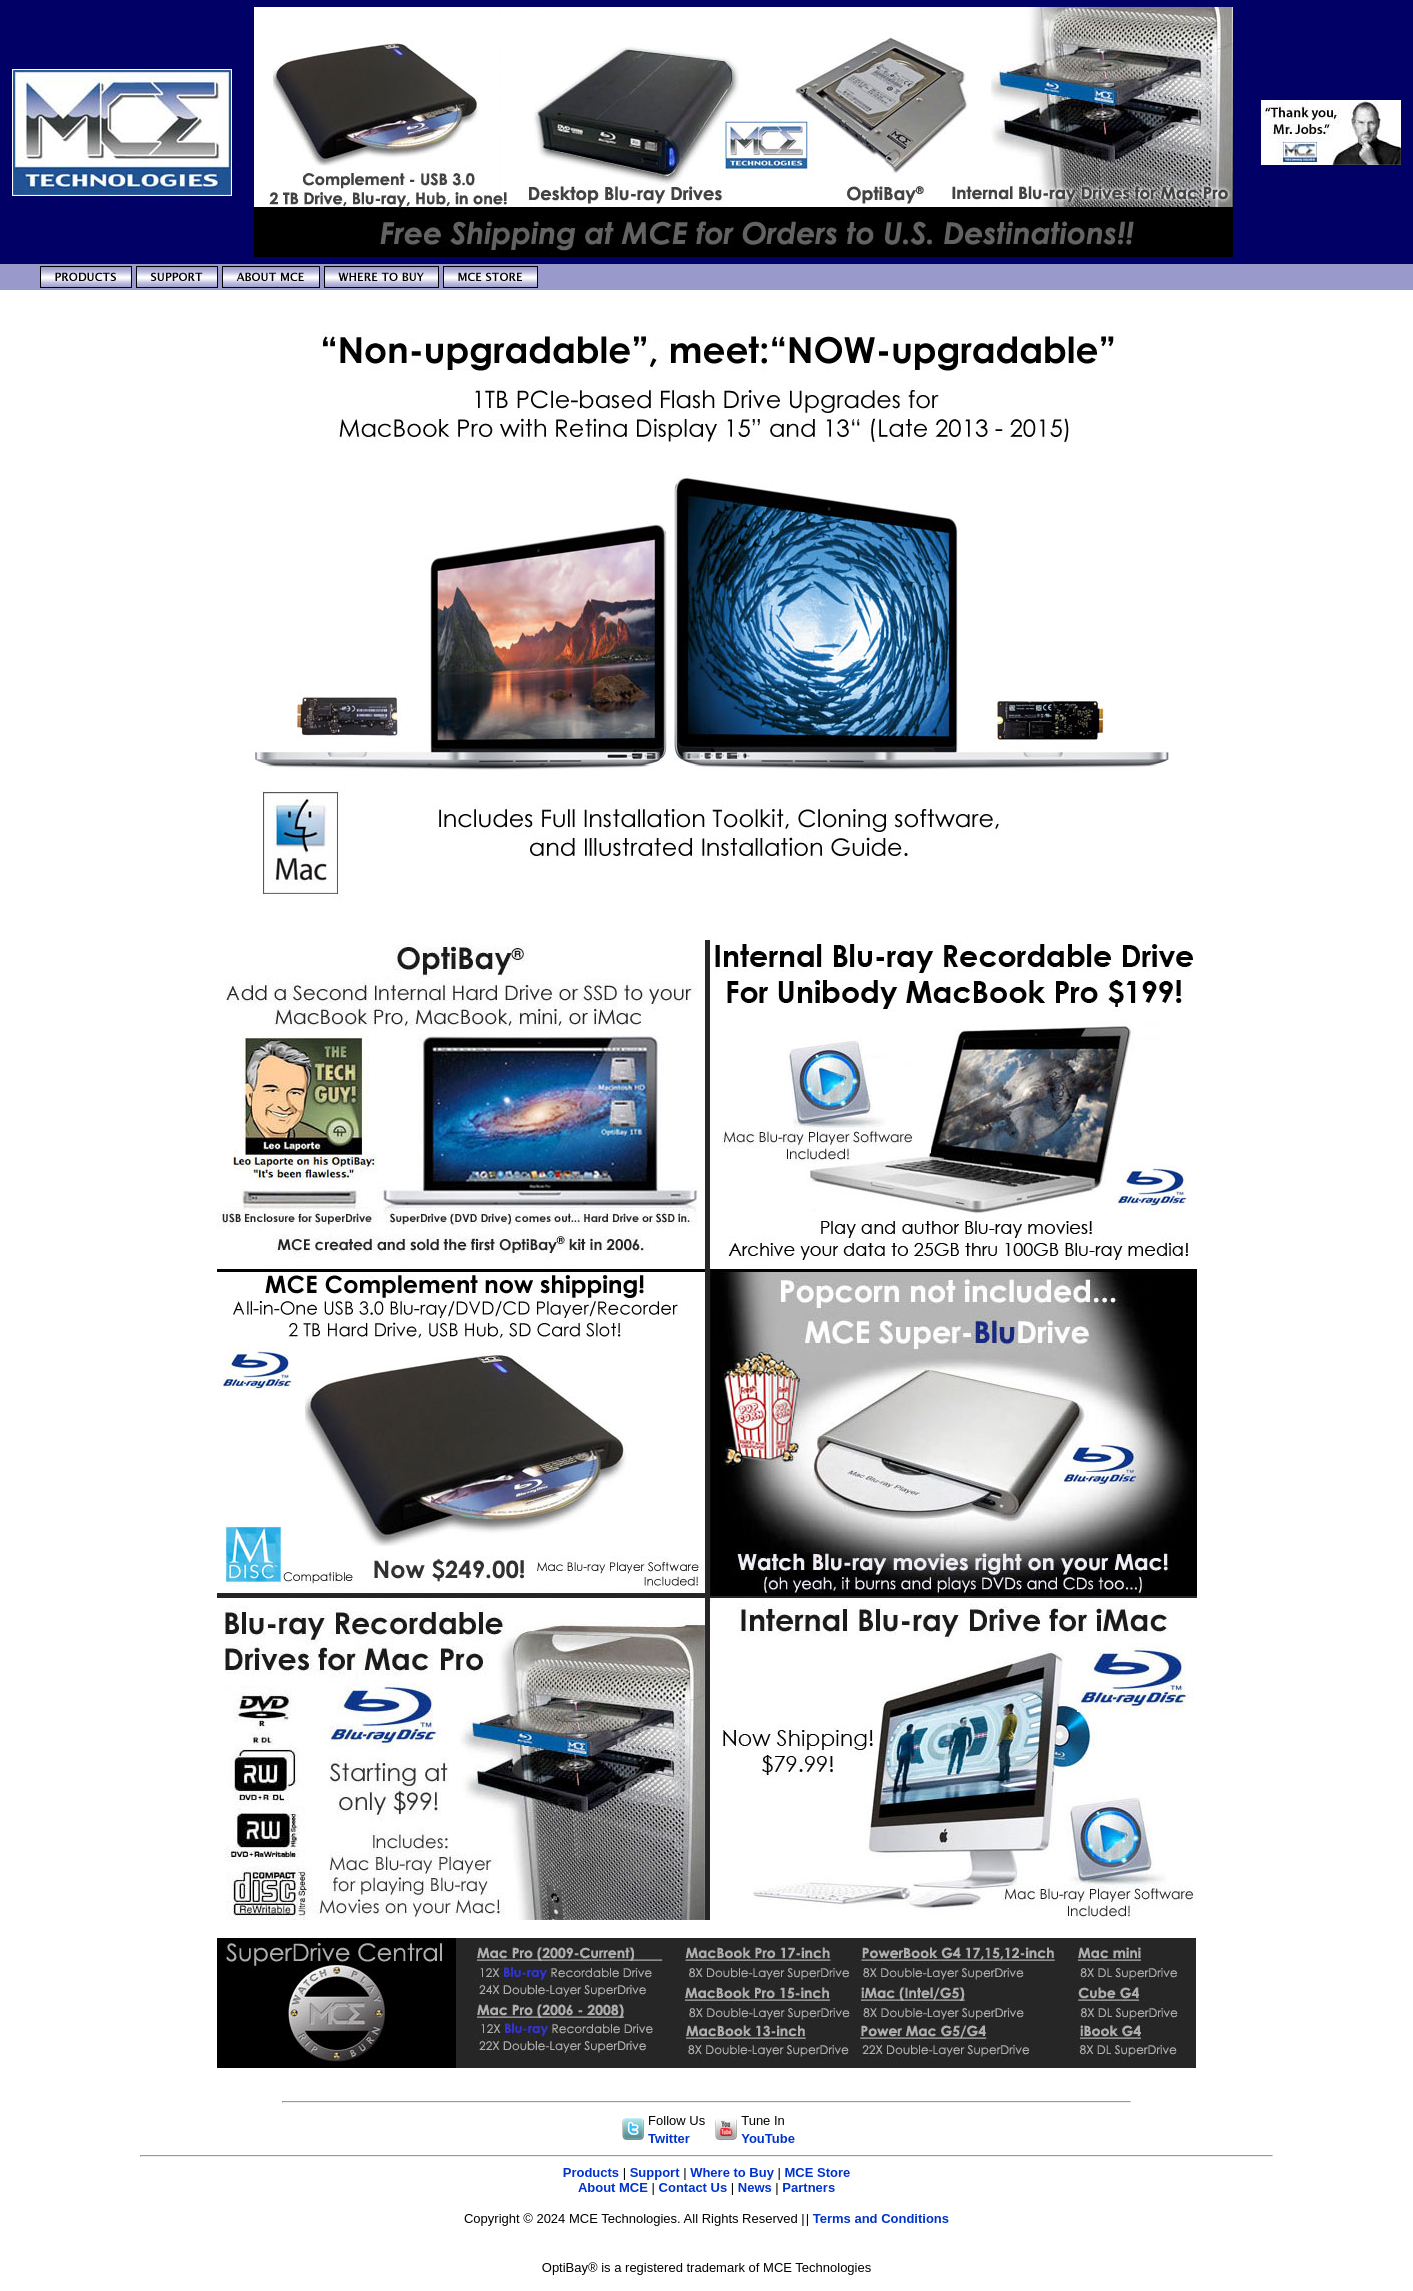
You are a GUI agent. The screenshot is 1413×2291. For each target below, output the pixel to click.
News (755, 2187)
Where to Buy (732, 2172)
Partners (808, 2187)
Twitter (669, 2138)
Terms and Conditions (881, 2218)
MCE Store (818, 2172)
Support (655, 2172)
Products (591, 2172)
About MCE (613, 2187)
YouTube (768, 2138)
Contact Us (693, 2187)
